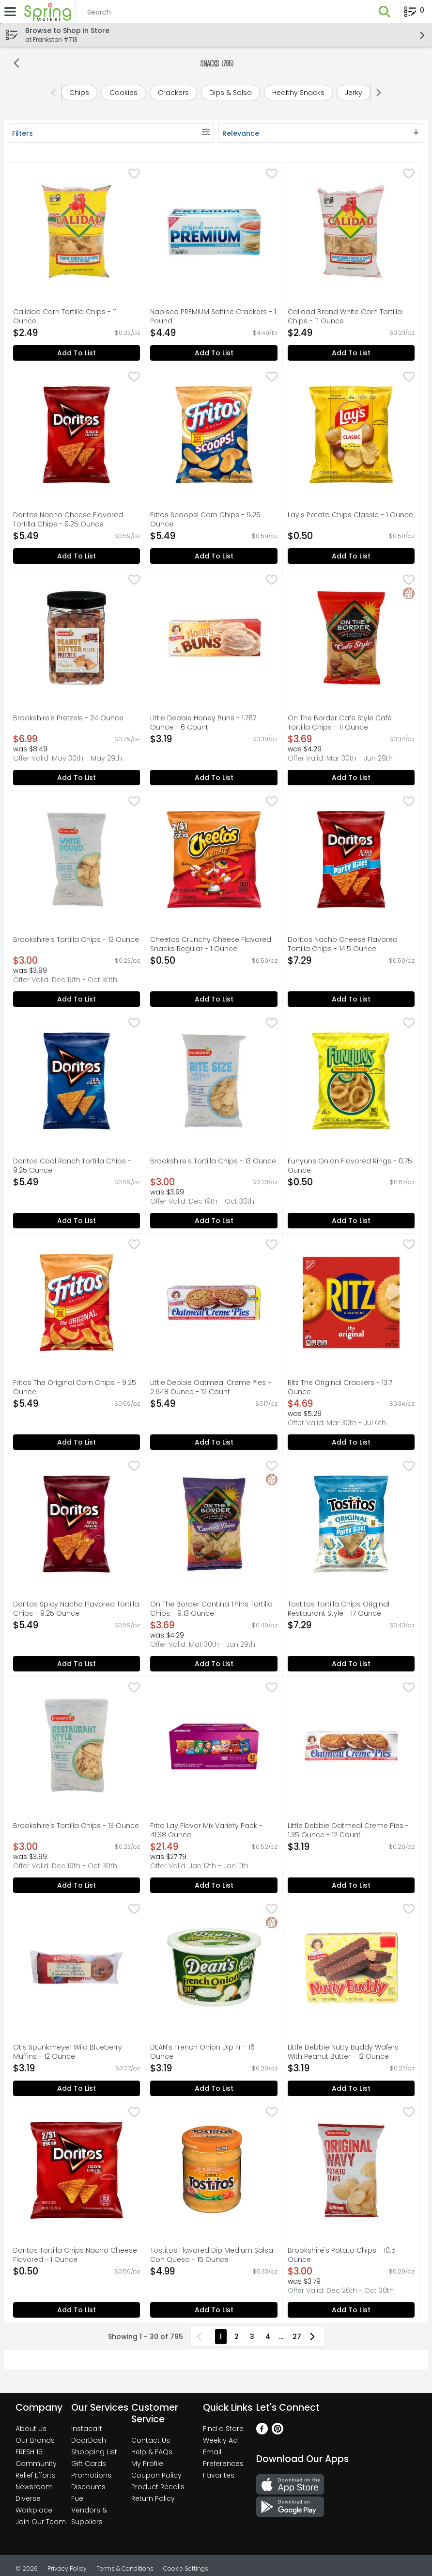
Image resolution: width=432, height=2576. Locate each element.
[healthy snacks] (298, 92)
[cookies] (123, 92)
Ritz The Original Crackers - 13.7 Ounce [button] (340, 1387)
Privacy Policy (67, 2568)
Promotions (91, 2475)
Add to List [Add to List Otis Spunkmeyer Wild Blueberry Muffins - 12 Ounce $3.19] (76, 2088)
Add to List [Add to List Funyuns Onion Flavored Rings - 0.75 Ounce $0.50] (351, 1220)
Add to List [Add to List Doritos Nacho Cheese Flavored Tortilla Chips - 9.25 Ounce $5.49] (76, 556)
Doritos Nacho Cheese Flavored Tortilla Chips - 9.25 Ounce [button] (68, 519)
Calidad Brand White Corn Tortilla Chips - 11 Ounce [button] (345, 316)
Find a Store (223, 2428)
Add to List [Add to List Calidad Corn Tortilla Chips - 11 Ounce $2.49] (76, 353)
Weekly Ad (220, 2440)
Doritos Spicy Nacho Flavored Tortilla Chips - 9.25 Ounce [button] (76, 1609)
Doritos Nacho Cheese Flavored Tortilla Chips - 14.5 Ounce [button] (343, 944)
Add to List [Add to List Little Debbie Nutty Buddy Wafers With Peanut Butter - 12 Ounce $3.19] (351, 2088)
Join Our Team (40, 2522)
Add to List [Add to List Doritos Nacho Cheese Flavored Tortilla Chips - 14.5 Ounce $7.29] (351, 999)
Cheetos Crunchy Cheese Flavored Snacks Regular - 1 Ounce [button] (210, 944)
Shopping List (94, 2452)
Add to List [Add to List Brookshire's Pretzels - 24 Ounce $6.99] (76, 777)
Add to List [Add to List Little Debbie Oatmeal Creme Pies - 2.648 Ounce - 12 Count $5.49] (214, 1442)
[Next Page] (314, 2336)
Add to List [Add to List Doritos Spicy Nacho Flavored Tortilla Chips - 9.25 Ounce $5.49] (76, 1664)
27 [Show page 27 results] (297, 2336)
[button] (384, 11)
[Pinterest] (277, 2431)
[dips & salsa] (230, 92)
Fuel (78, 2498)
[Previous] (55, 92)
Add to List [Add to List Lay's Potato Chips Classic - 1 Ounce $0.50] (351, 556)
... (281, 2336)
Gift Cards (88, 2463)
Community (36, 2463)
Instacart (86, 2428)
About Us (30, 2428)
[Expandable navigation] (10, 11)
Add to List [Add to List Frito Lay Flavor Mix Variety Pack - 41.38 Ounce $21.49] (214, 1885)
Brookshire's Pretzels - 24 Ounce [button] (68, 718)
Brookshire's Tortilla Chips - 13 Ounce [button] (76, 939)
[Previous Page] (201, 2336)
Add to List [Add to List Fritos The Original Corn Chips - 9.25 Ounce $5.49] (76, 1442)
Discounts (88, 2487)
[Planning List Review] (414, 14)
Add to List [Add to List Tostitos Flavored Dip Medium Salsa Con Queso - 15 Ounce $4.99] (214, 2310)
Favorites (218, 2475)
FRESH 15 (29, 2452)
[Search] (222, 12)
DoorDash (88, 2440)
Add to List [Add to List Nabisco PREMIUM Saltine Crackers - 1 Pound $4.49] (214, 353)
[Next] (376, 92)
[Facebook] (262, 2431)
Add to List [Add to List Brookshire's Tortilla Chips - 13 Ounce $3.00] (76, 999)
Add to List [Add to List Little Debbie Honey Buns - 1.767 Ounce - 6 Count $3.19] (214, 777)
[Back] (16, 64)
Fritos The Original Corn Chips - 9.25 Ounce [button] (74, 1387)
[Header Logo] (45, 11)
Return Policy (153, 2498)
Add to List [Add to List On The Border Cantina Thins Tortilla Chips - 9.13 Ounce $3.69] (214, 1664)
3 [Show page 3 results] (252, 2336)
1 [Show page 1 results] (220, 2336)
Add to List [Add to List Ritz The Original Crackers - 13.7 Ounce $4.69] (351, 1442)
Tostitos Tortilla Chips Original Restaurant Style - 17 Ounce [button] (338, 1609)
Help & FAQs (151, 2452)
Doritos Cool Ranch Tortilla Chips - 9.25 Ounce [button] (72, 1166)
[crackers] (173, 92)
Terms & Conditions (125, 2568)
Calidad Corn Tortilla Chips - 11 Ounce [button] (65, 316)
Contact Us (150, 2440)
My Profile (147, 2463)
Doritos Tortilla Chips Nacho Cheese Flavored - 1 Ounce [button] (75, 2255)
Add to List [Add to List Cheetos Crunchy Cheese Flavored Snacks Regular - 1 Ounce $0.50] (214, 999)
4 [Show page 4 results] (267, 2336)
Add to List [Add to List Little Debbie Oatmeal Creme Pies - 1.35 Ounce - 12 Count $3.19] (351, 1885)
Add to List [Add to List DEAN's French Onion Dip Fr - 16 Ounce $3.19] (214, 2088)
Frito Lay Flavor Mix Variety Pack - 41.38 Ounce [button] (206, 1830)
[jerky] (353, 92)
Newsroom (34, 2487)
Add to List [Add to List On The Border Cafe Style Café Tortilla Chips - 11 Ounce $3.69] (351, 777)
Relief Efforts (35, 2475)
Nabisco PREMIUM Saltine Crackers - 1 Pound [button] (213, 316)
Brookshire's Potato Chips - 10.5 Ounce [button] (342, 2255)
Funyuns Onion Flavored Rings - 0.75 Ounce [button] (350, 1166)
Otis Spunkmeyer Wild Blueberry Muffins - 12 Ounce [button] (67, 2052)
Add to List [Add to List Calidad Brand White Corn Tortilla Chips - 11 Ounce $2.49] (351, 353)
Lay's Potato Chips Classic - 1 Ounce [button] (350, 515)
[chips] (79, 92)
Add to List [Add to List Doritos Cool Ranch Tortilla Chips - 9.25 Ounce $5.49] (76, 1220)
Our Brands (35, 2440)
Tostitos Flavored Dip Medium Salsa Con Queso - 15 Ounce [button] (211, 2255)
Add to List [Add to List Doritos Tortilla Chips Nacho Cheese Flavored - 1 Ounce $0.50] (76, 2310)
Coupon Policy (156, 2475)
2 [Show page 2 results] (236, 2336)
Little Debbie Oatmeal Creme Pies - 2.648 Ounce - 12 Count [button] (210, 1387)
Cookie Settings (185, 2568)
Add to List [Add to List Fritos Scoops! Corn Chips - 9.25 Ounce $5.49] (214, 556)
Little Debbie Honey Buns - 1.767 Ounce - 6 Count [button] (203, 723)
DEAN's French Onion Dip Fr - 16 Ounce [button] (202, 2052)
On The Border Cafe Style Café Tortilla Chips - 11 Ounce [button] (340, 723)
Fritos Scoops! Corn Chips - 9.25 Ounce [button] (205, 519)
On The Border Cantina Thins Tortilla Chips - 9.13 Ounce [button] (211, 1609)
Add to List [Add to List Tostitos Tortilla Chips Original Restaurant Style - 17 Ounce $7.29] (351, 1664)
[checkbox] (134, 174)
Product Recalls (158, 2487)
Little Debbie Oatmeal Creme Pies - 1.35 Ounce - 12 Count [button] (348, 1830)
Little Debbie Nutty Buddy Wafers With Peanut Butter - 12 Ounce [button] (343, 2052)
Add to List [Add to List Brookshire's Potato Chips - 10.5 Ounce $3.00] (351, 2310)
